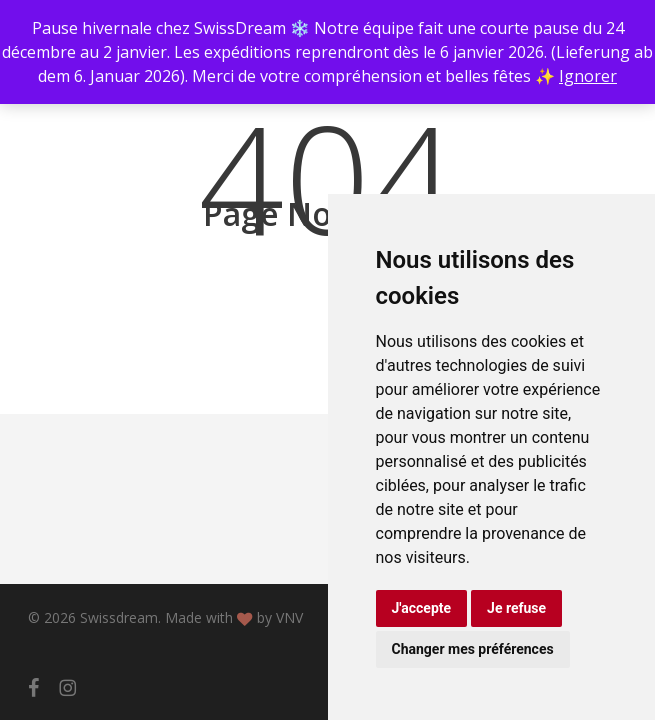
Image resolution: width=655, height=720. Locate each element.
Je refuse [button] (516, 608)
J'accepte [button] (422, 608)
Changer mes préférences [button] (473, 649)
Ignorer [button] (588, 76)
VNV (289, 617)
